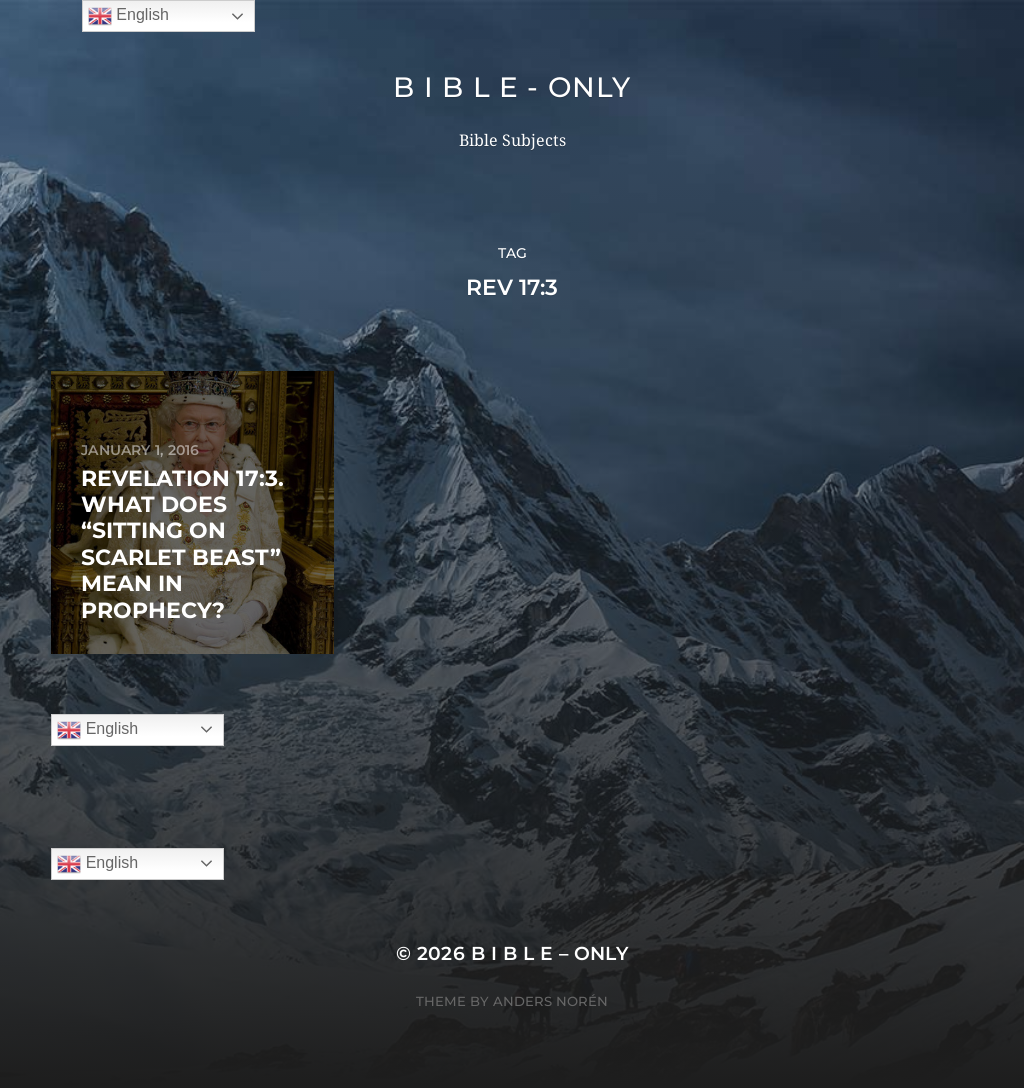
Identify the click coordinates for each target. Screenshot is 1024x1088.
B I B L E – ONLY (550, 953)
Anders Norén (550, 1001)
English (97, 730)
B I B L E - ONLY (511, 87)
